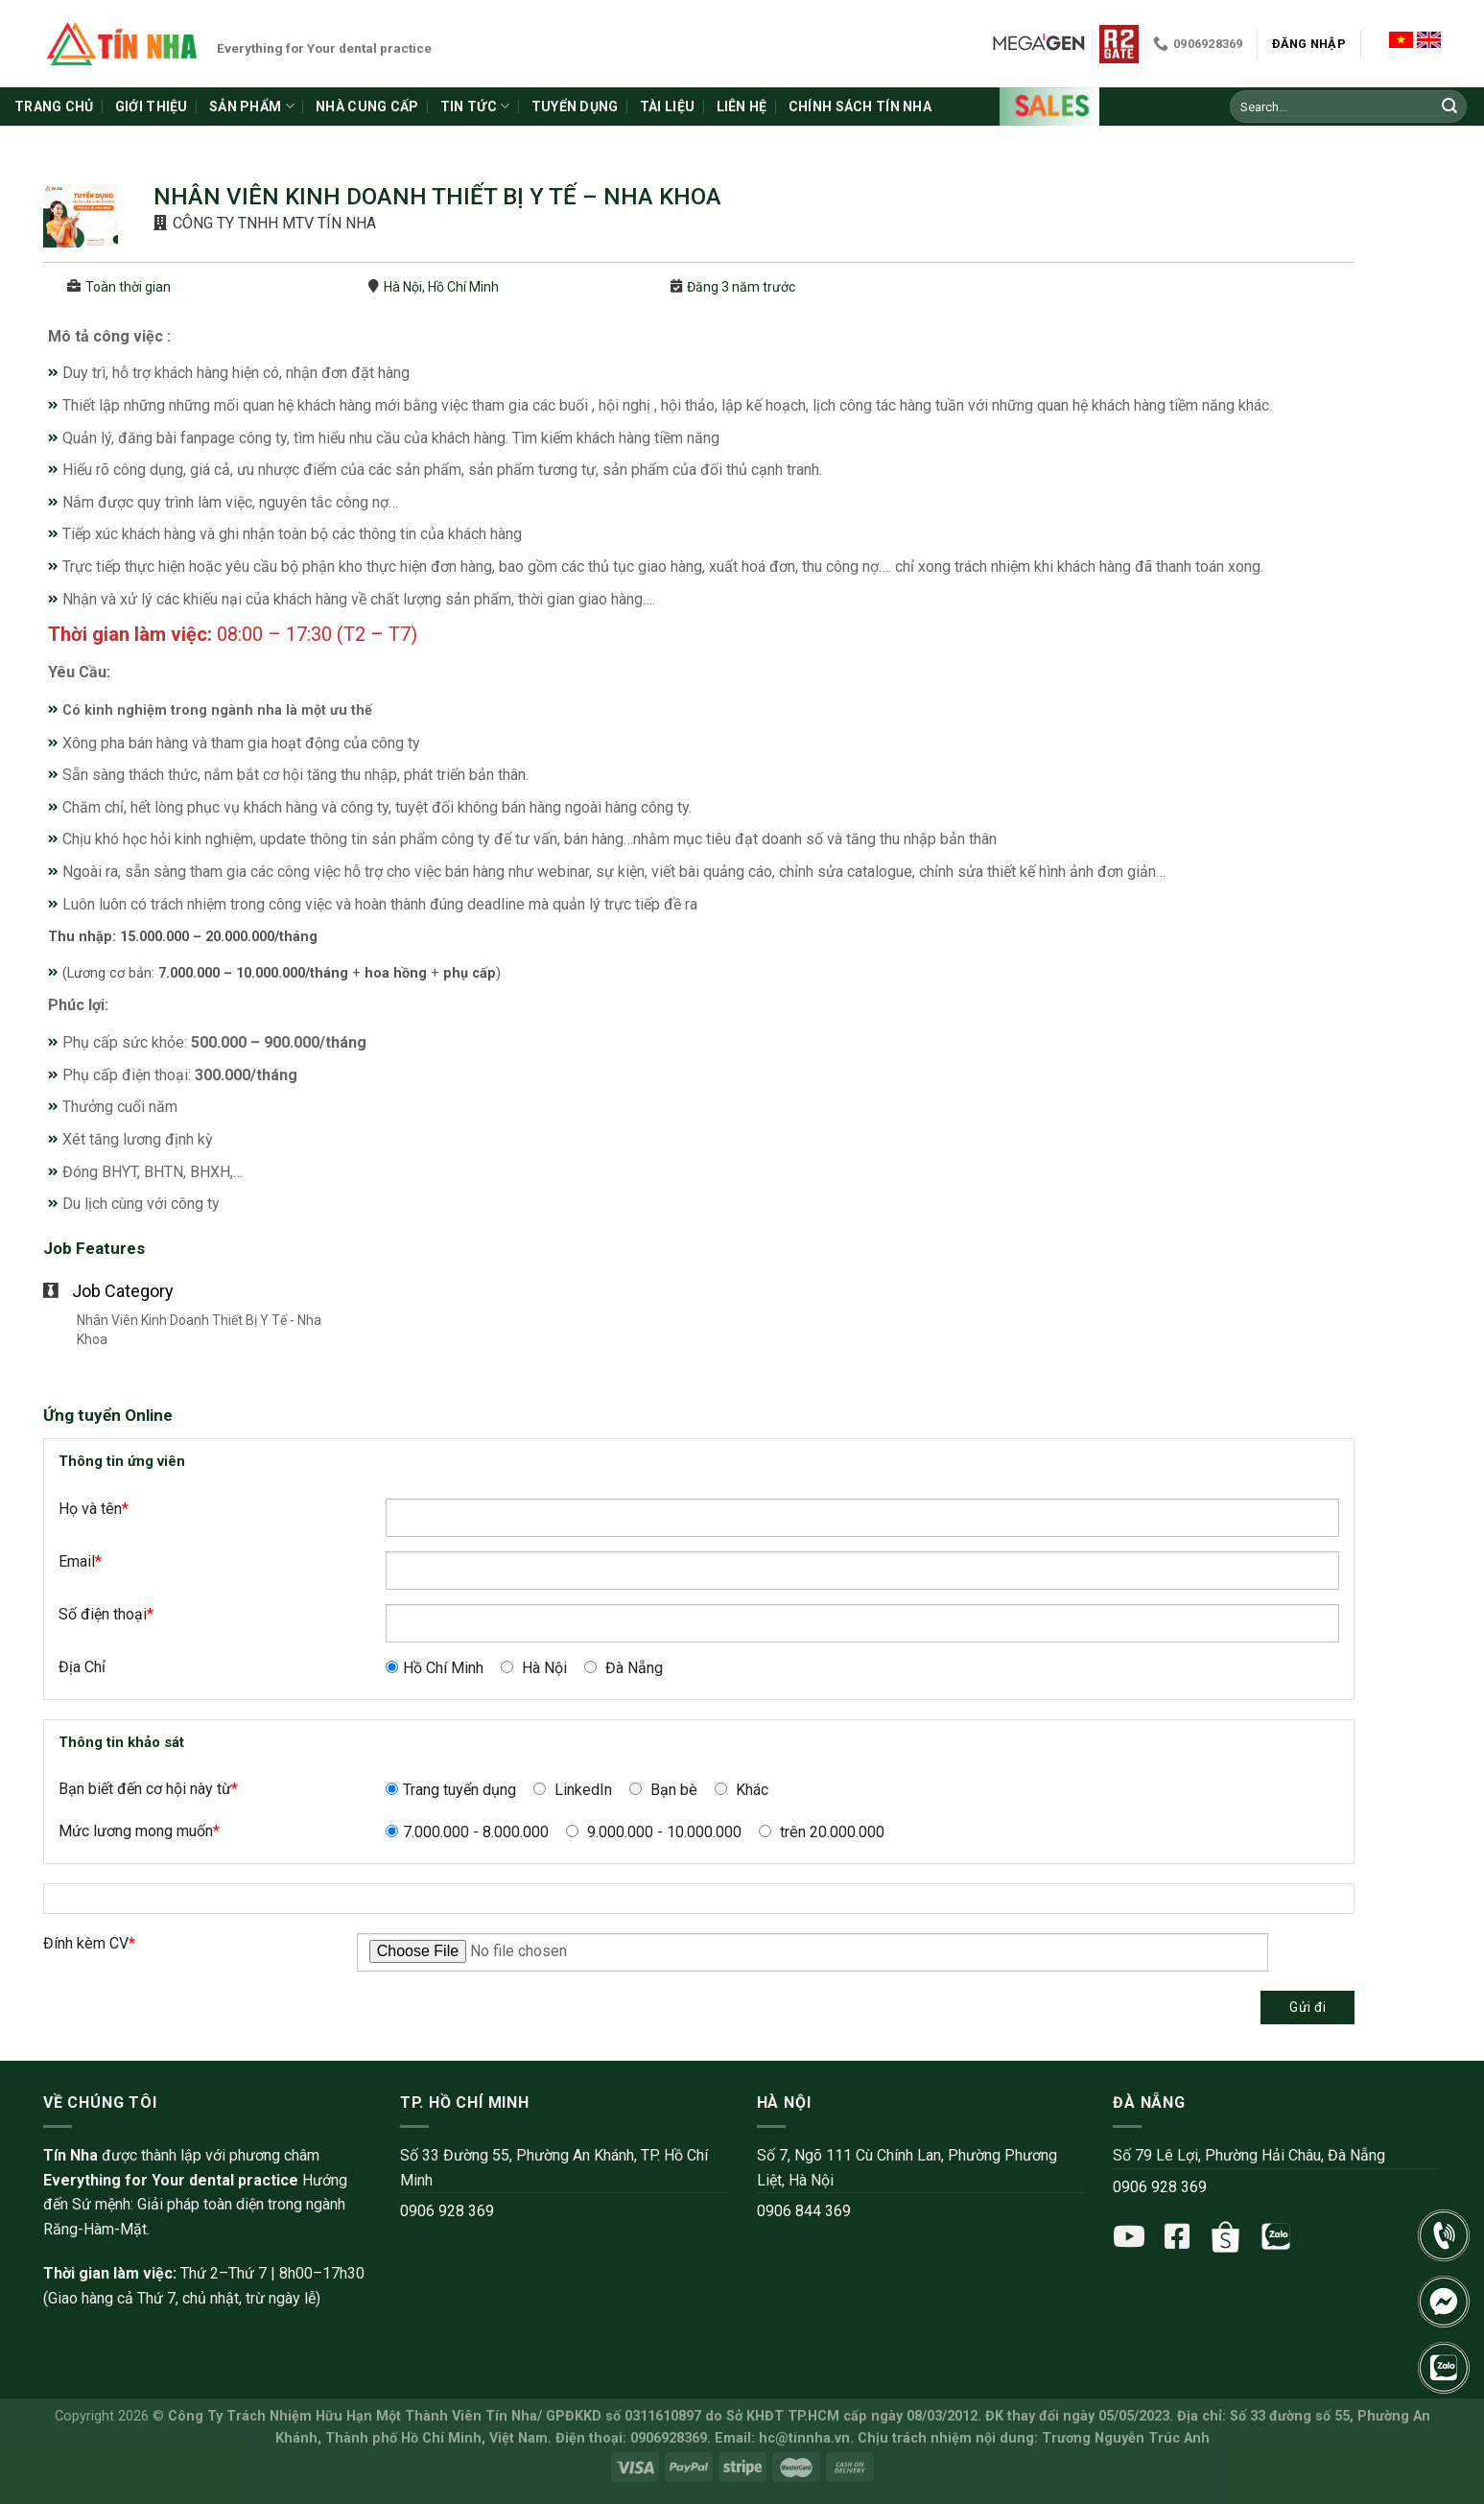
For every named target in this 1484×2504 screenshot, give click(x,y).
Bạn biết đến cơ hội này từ (148, 1789)
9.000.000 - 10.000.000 (654, 1832)
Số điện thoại (106, 1614)
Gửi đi (1307, 2007)
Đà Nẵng (623, 1668)
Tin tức (474, 106)
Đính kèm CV (89, 1943)
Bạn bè (663, 1790)
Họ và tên (94, 1509)
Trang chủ (54, 106)
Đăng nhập (1309, 43)
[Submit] (1449, 106)
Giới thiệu (151, 106)
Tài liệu (667, 106)
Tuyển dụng (575, 106)
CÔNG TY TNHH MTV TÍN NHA (274, 223)
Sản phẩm (251, 106)
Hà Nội (534, 1668)
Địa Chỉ (82, 1667)
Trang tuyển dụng (451, 1790)
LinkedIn (572, 1790)
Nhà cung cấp (367, 106)
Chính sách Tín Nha (860, 106)
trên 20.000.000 (821, 1832)
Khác (741, 1790)
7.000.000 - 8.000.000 (467, 1832)
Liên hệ (742, 106)
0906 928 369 (447, 2211)
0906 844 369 (804, 2211)
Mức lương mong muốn (139, 1831)
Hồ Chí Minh (434, 1668)
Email (80, 1561)
